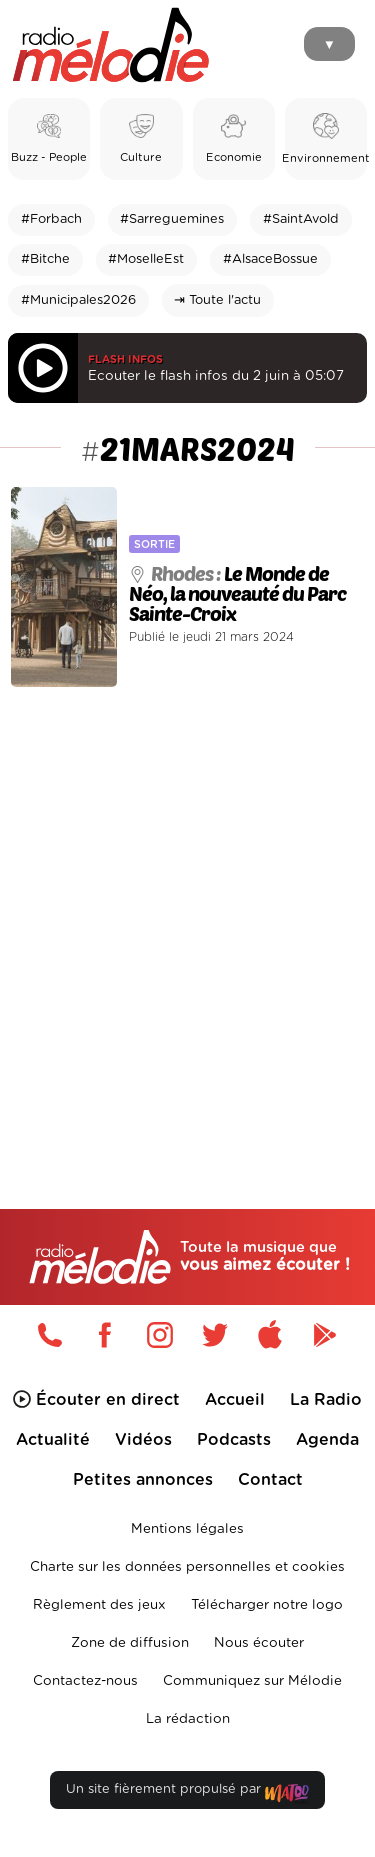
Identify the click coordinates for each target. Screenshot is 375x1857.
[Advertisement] (187, 905)
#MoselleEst (146, 259)
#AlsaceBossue (270, 259)
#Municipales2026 (78, 300)
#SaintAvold (301, 219)
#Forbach (51, 219)
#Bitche (45, 259)
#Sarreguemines (172, 219)
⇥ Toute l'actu (217, 300)
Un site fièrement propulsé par (187, 1793)
